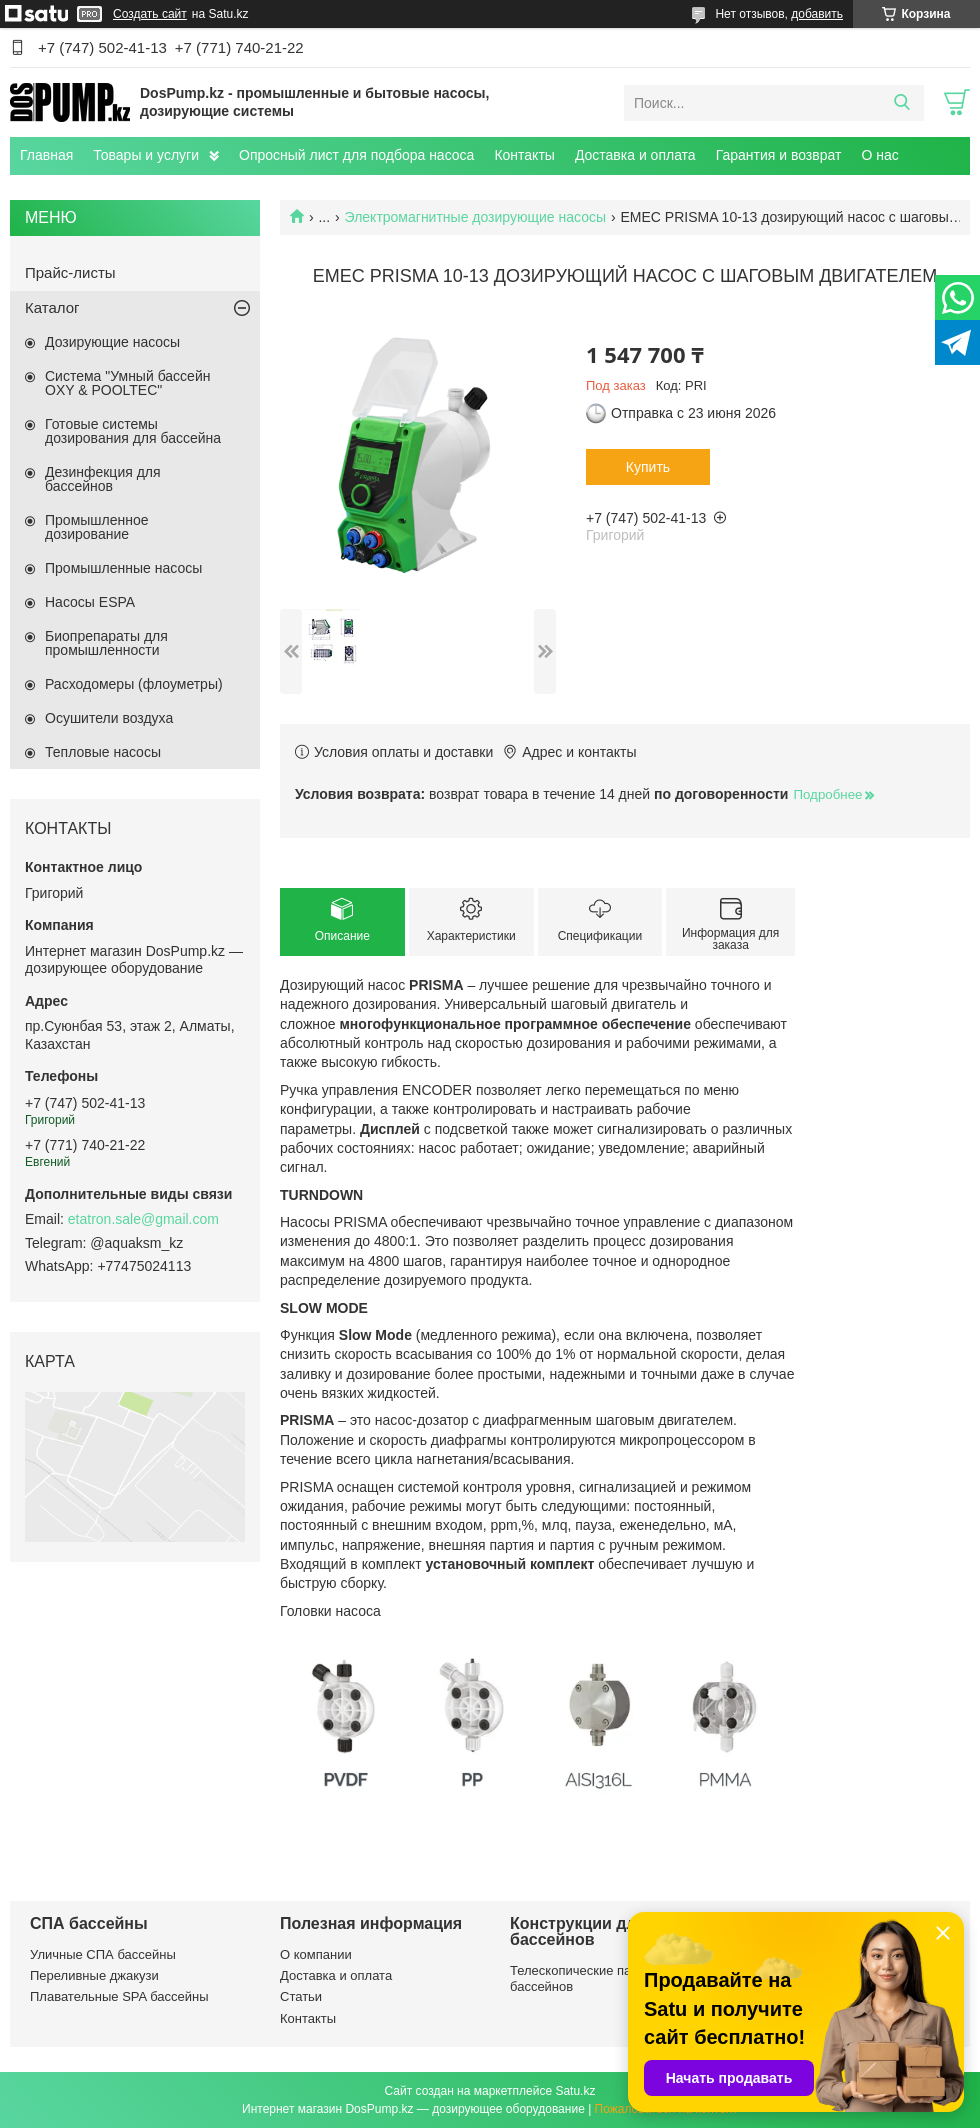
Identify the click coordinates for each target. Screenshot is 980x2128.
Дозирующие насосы (112, 342)
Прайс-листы (70, 272)
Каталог (52, 307)
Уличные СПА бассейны (103, 1954)
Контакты (524, 155)
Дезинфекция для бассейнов (103, 479)
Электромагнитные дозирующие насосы (475, 217)
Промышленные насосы (123, 568)
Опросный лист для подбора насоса (356, 155)
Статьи (301, 1996)
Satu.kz (575, 2091)
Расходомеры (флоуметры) (134, 684)
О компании (316, 1954)
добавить (817, 14)
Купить (648, 467)
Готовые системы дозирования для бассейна (133, 431)
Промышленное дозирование (97, 527)
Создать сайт (150, 14)
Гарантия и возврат (779, 155)
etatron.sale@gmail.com (143, 1219)
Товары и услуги (146, 155)
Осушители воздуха (109, 718)
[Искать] (901, 103)
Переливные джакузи (94, 1975)
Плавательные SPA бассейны (119, 1996)
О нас (879, 155)
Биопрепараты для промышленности (106, 643)
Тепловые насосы (103, 752)
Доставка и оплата (635, 155)
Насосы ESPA (90, 602)
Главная (46, 155)
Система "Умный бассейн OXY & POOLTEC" (127, 383)
